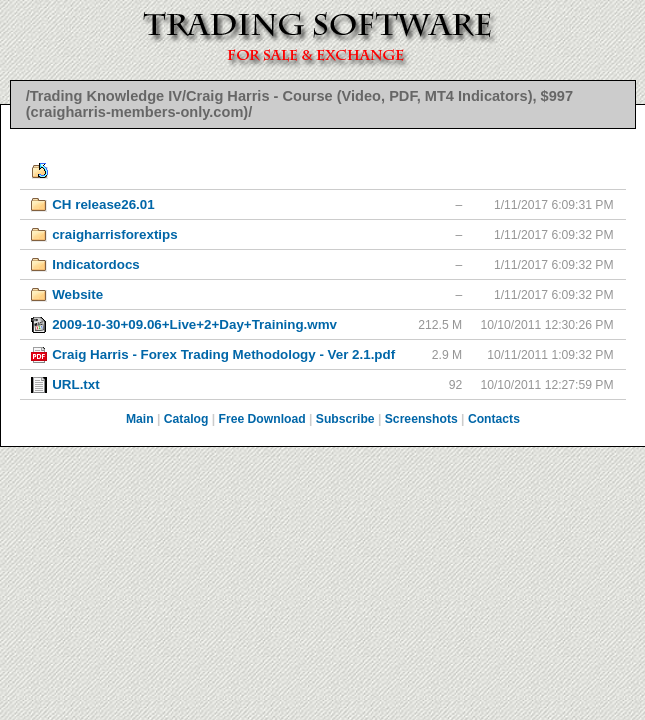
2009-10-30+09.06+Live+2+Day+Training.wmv (194, 324)
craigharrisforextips (114, 234)
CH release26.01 (103, 204)
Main (140, 419)
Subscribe (345, 419)
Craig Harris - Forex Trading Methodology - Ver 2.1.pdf (223, 354)
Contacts (494, 419)
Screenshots (421, 419)
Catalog (186, 419)
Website (77, 294)
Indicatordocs (96, 264)
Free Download (262, 419)
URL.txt (76, 384)
